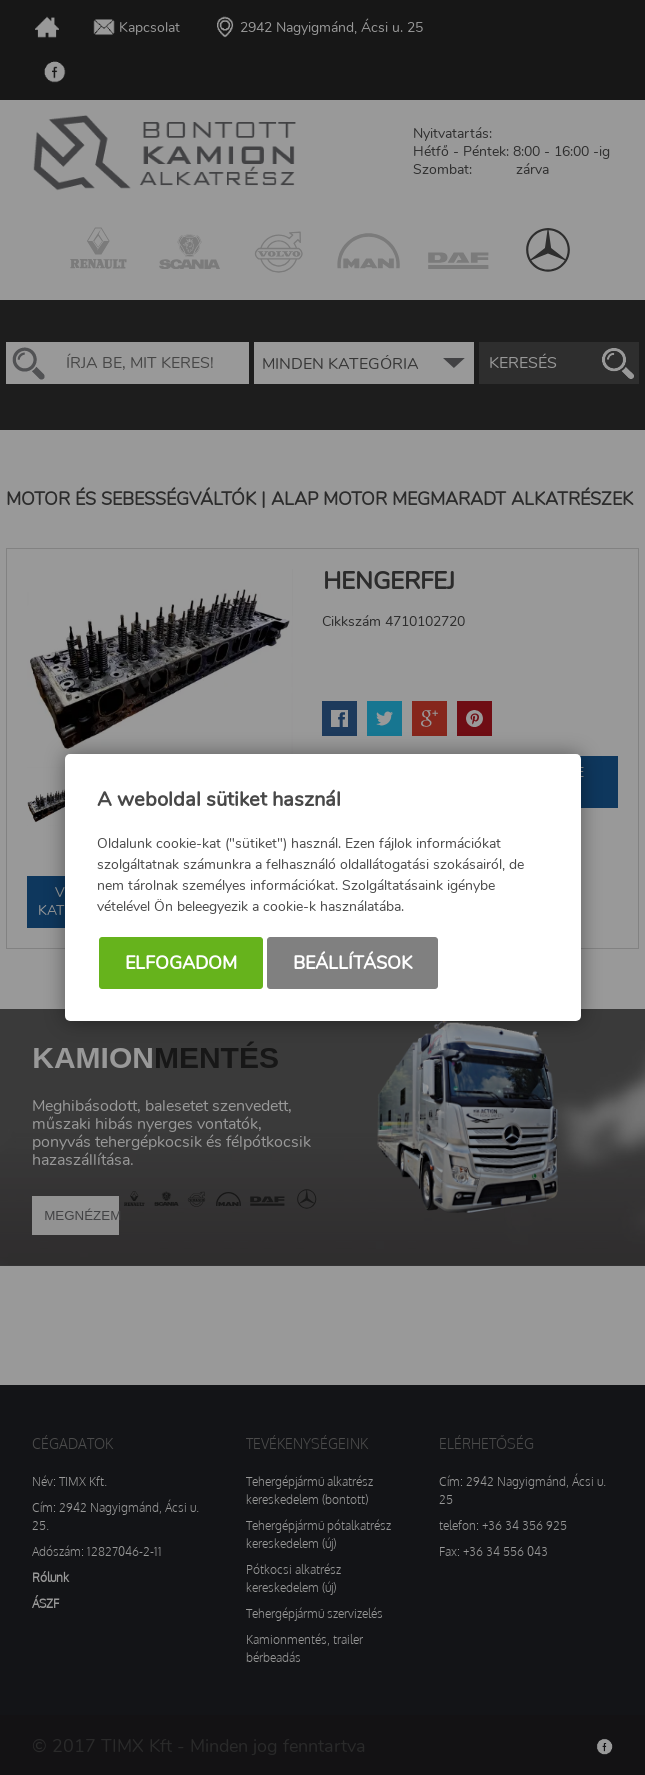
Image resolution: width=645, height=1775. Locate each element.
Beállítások (352, 963)
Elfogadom (181, 963)
